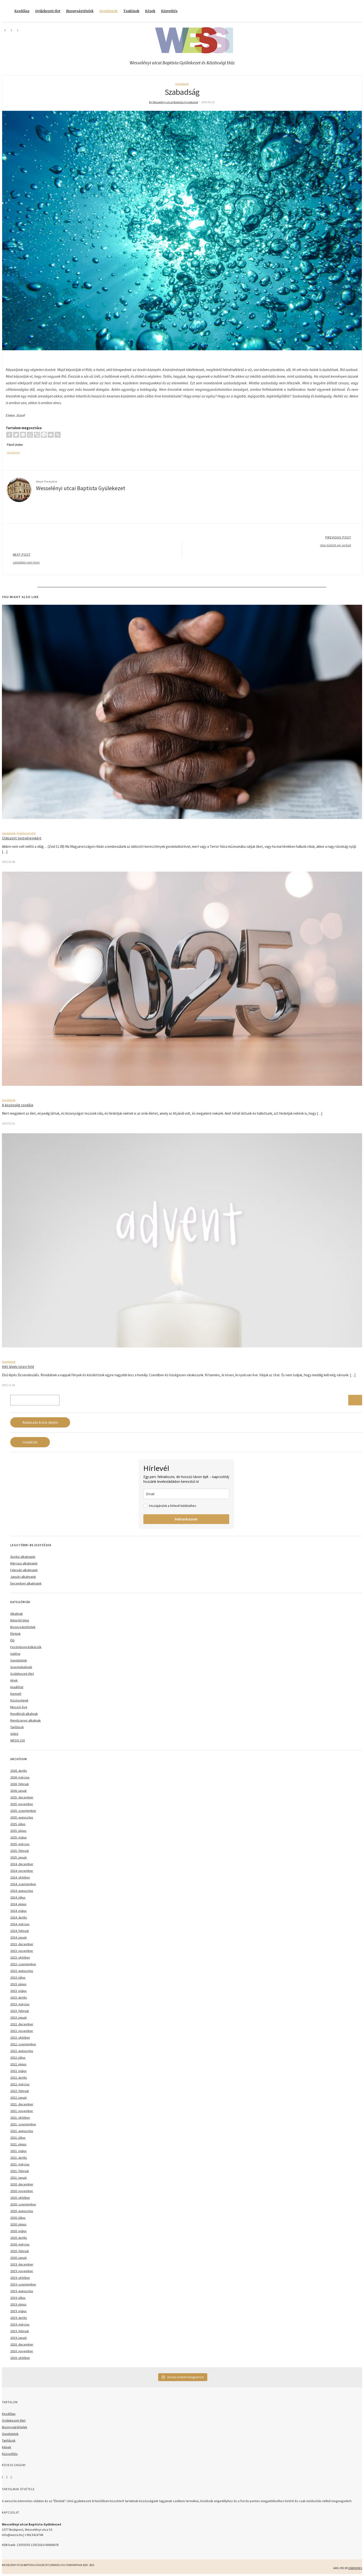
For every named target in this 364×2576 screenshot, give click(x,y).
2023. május (18, 1991)
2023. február (19, 2011)
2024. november (21, 1871)
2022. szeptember (23, 2044)
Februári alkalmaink (24, 1570)
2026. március (20, 1777)
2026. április (18, 1770)
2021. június (18, 2144)
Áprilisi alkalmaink (22, 1557)
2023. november (21, 1951)
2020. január (18, 2258)
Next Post (182, 558)
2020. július (18, 2217)
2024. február (19, 1931)
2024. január (18, 1937)
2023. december (21, 1944)
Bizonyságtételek (80, 11)
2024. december (21, 1864)
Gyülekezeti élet (47, 11)
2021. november (21, 2111)
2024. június (18, 1904)
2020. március (20, 2244)
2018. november (21, 2351)
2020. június (18, 2224)
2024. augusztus (21, 1891)
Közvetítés (169, 11)
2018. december (21, 2344)
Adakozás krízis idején (40, 1422)
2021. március (20, 2164)
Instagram (6, 2476)
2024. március (20, 1924)
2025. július (18, 1824)
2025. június (18, 1831)
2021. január (18, 2177)
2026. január (18, 1790)
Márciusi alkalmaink (23, 1563)
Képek (150, 11)
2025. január (18, 1857)
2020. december (21, 2184)
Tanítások (131, 11)
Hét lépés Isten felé (18, 1366)
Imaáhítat (16, 1687)
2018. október (20, 2358)
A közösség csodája (17, 1105)
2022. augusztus (21, 2051)
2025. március (20, 1844)
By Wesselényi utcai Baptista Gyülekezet (173, 102)
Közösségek (19, 1700)
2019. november (21, 2271)
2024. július (18, 1897)
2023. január (18, 2017)
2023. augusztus (21, 1971)
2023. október (20, 1957)
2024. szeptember (23, 1884)
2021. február (19, 2171)
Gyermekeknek (21, 1667)
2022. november (21, 2031)
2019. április (18, 2318)
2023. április (18, 1997)
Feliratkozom (186, 1519)
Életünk (15, 1633)
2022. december (21, 2024)
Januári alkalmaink (23, 1577)
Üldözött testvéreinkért (22, 838)
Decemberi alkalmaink (26, 1583)
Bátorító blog (19, 1620)
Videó (14, 1734)
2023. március (20, 2004)
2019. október (20, 2278)
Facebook (2, 2476)
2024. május (18, 1911)
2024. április (18, 1917)
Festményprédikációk (26, 1647)
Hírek (14, 1680)
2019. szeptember (23, 2284)
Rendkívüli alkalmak (24, 1714)
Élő (12, 1640)
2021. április (18, 2157)
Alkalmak (16, 1613)
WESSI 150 (17, 1740)
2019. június (18, 2304)
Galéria (15, 1653)
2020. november (21, 2191)
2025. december (21, 1797)
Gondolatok (108, 11)
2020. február (19, 2251)
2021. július (18, 2137)
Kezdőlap (21, 11)
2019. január (18, 2338)
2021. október (20, 2117)
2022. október (20, 2037)
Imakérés (30, 1442)
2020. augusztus (21, 2211)
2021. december (21, 2104)
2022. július (18, 2057)
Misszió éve (18, 1707)
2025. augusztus (21, 1817)
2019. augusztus (21, 2291)
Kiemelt (15, 1694)
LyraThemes (355, 2568)
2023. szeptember (23, 1964)
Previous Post (182, 541)
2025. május (18, 1837)
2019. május (18, 2311)
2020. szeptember (23, 2204)
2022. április (18, 2077)
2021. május (18, 2151)
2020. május (18, 2231)
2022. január (18, 2097)
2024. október (20, 1877)
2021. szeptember (23, 2124)
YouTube (11, 2476)
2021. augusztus (21, 2131)
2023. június (18, 1984)
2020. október (20, 2197)
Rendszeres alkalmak (25, 1720)
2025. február (19, 1851)
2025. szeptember (23, 1811)
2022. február (19, 2091)
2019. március (20, 2324)
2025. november (21, 1804)
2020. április (18, 2238)
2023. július (18, 1977)
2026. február (19, 1784)
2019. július (18, 2298)
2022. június (18, 2064)
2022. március (20, 2084)
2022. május (18, 2071)
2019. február (19, 2331)
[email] (186, 1494)
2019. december (21, 2264)
